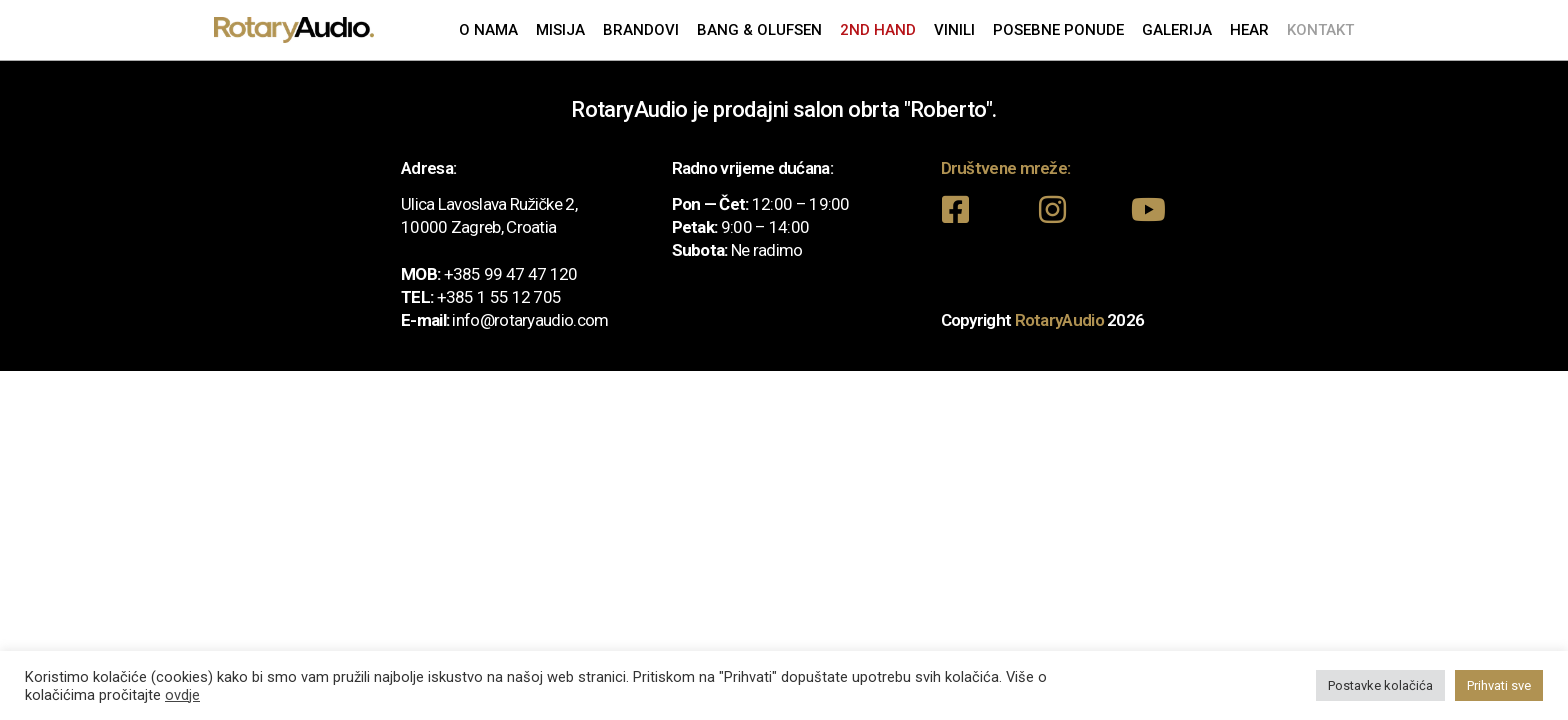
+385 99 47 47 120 (511, 274)
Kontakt (1320, 30)
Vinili (954, 30)
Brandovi (641, 30)
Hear (1249, 30)
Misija (560, 30)
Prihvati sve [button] (1499, 685)
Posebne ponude (1058, 30)
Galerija (1177, 30)
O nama (488, 30)
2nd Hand (878, 30)
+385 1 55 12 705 (499, 297)
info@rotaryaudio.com (530, 320)
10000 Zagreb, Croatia (478, 227)
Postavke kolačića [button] (1380, 685)
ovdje (182, 695)
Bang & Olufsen (759, 30)
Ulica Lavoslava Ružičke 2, (489, 204)
